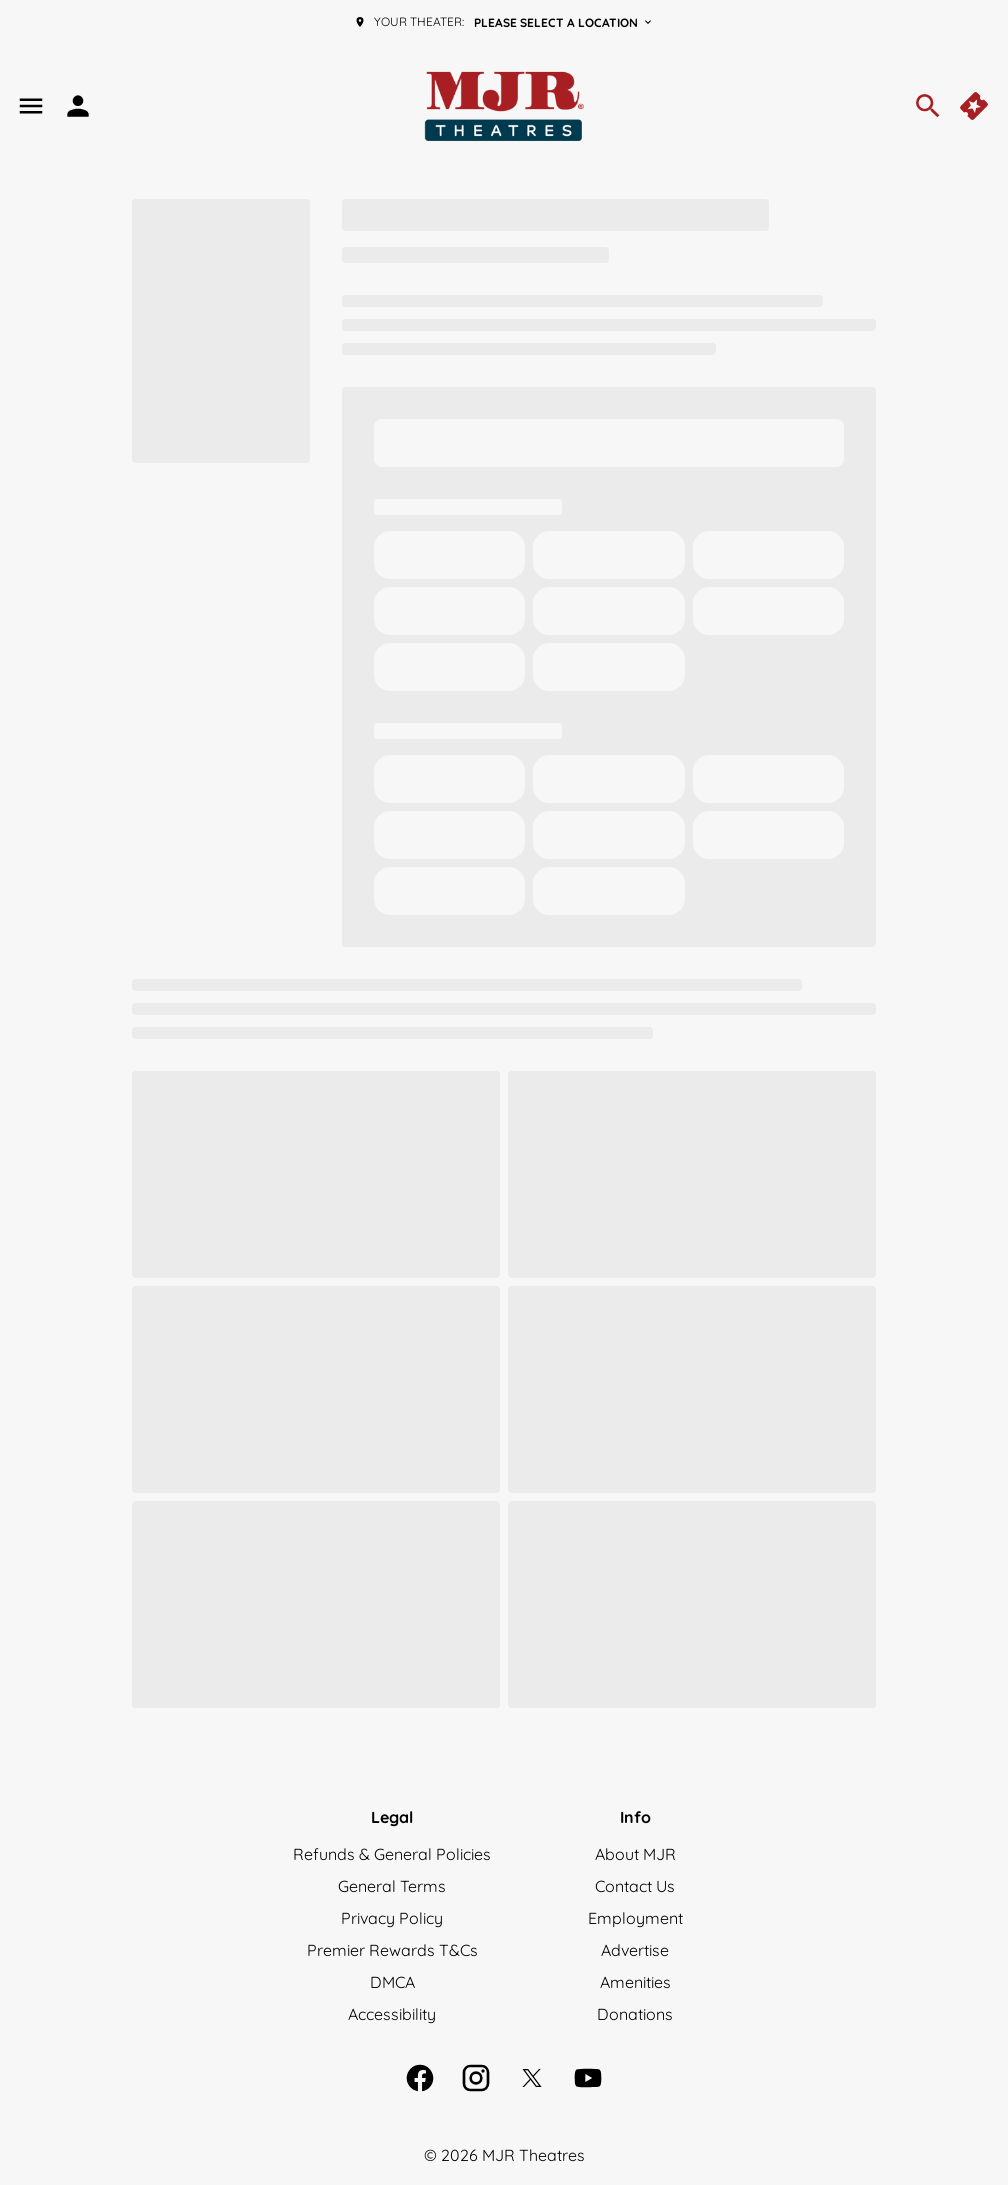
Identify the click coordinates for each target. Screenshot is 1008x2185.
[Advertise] (635, 1950)
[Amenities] (635, 1982)
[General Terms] (392, 1886)
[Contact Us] (635, 1886)
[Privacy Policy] (392, 1918)
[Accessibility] (392, 2014)
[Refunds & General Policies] (392, 1854)
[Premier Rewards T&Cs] (392, 1950)
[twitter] (532, 2078)
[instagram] (476, 2078)
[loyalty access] (78, 106)
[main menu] (31, 106)
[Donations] (635, 2014)
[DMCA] (392, 1982)
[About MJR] (635, 1854)
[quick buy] (976, 106)
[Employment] (635, 1918)
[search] (928, 106)
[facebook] (420, 2078)
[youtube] (588, 2078)
